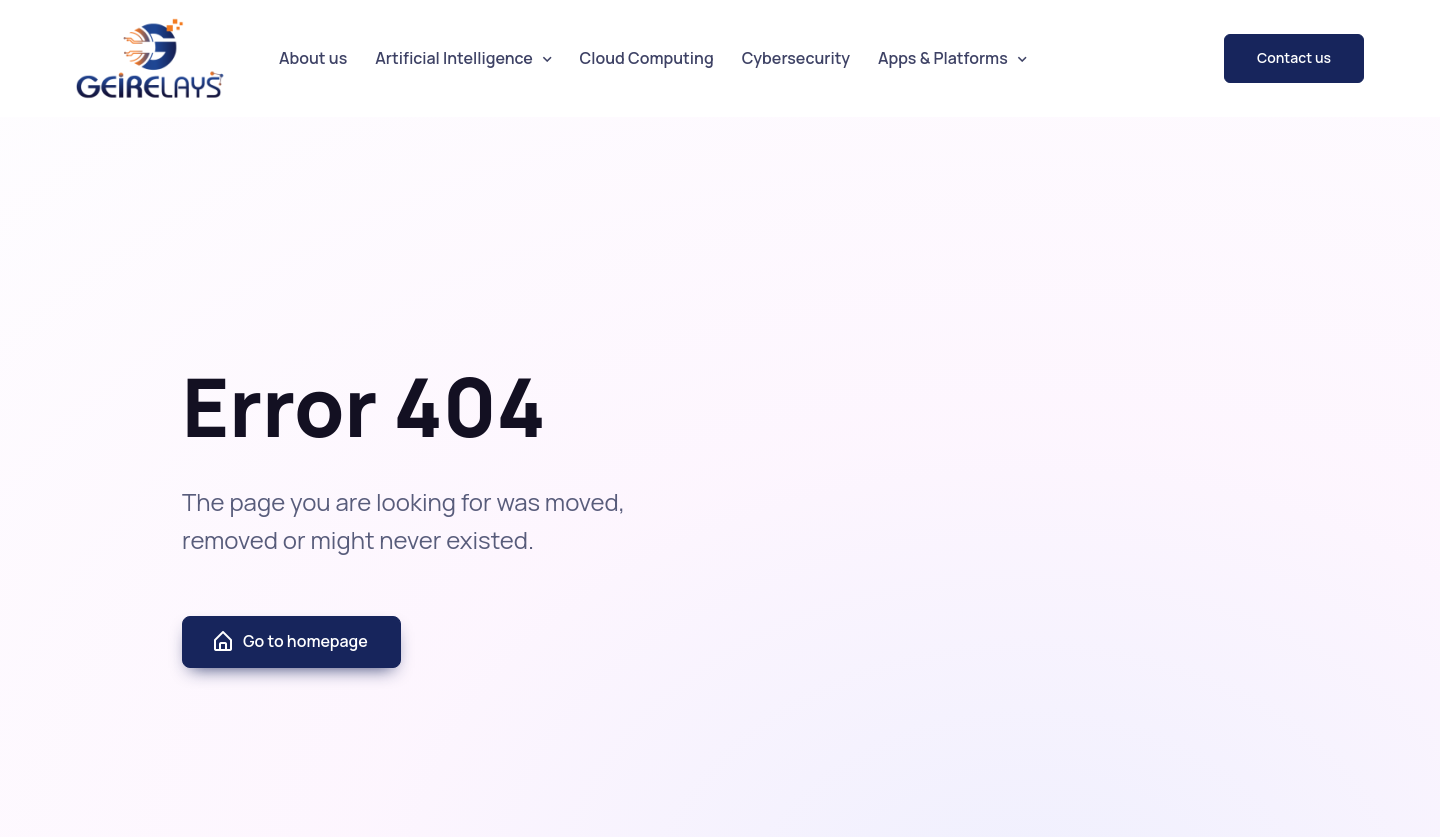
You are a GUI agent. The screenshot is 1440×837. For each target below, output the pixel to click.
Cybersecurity (796, 58)
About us (313, 58)
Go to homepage (289, 642)
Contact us (1294, 57)
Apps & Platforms (943, 58)
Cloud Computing (647, 58)
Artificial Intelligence (454, 58)
